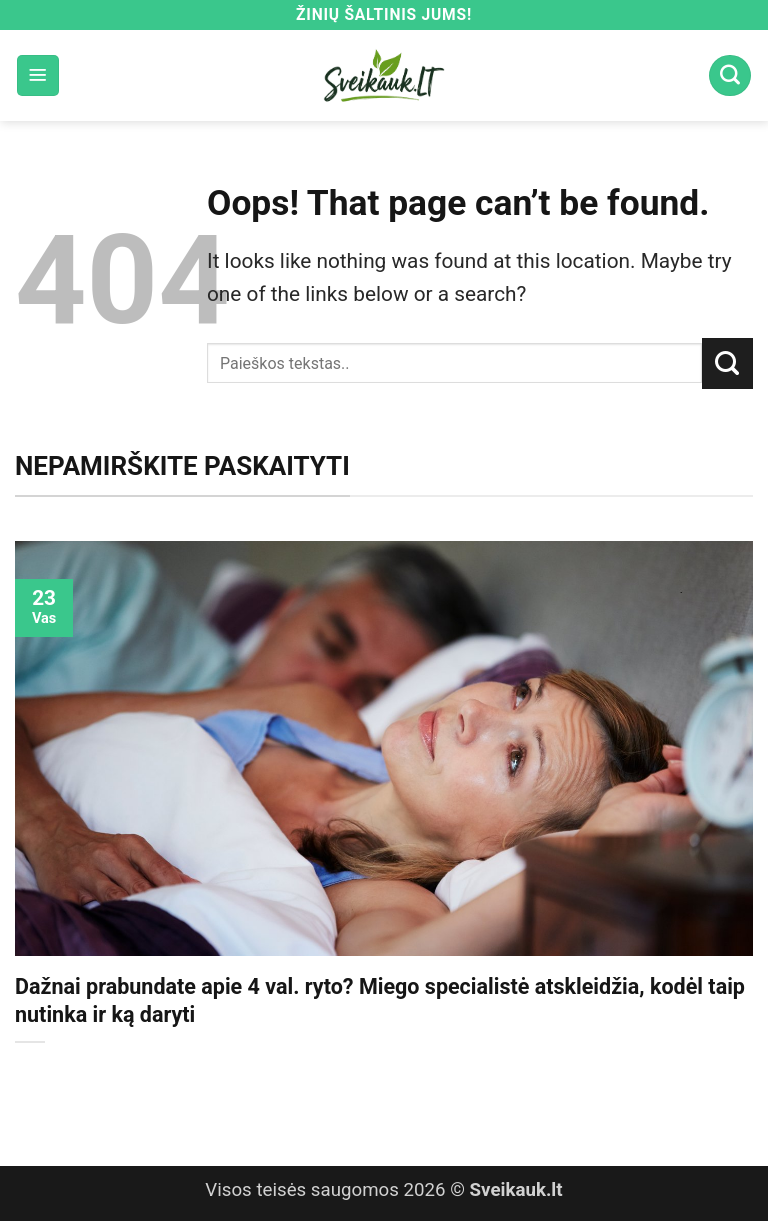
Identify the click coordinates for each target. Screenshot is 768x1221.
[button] (38, 76)
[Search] (730, 76)
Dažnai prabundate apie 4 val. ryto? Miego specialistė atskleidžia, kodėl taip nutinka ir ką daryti (380, 1000)
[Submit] (727, 363)
